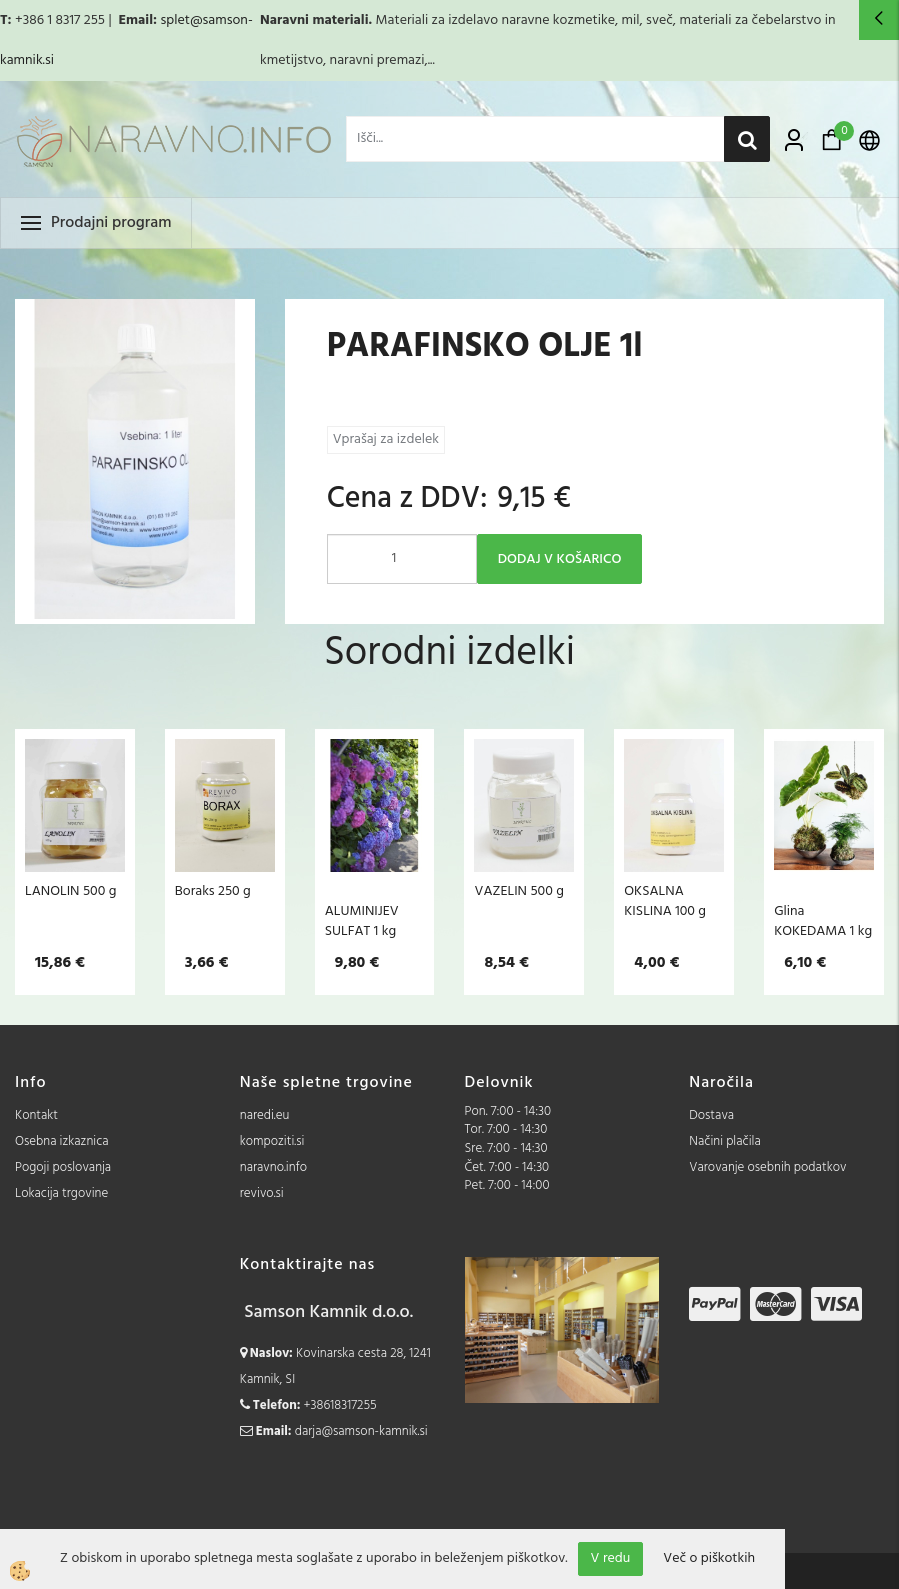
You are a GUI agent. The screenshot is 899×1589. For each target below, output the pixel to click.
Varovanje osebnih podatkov (767, 1167)
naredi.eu (265, 1115)
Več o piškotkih (709, 1559)
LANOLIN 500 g (70, 891)
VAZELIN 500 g (518, 891)
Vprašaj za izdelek (386, 439)
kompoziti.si (272, 1141)
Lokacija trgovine (61, 1193)
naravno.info (273, 1167)
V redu (611, 1558)
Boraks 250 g (213, 891)
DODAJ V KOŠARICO (560, 559)
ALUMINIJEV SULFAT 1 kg (362, 921)
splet (174, 20)
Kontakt (36, 1115)
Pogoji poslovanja (63, 1167)
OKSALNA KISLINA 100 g (665, 901)
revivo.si (262, 1193)
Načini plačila (725, 1141)
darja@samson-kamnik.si (361, 1431)
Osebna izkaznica (62, 1141)
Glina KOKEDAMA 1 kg (823, 921)
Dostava (711, 1115)
